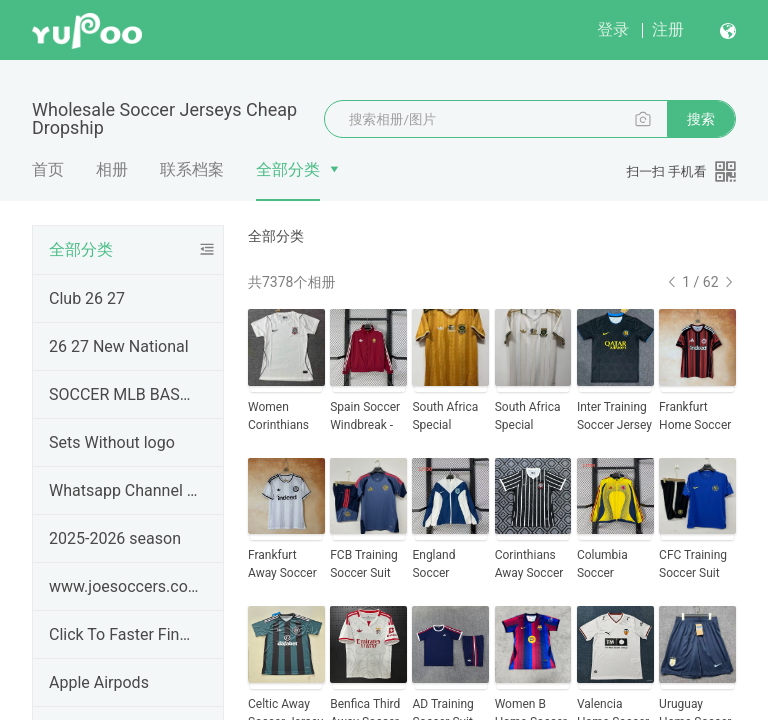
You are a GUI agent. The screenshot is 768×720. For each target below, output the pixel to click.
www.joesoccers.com (124, 586)
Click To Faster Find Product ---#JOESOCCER (124, 634)
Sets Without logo (112, 442)
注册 (668, 29)
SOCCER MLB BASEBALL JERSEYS (124, 394)
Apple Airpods (99, 682)
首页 (48, 169)
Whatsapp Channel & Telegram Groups (124, 490)
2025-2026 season (115, 538)
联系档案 (192, 169)
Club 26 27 (87, 298)
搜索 (701, 119)
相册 (112, 169)
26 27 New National (119, 346)
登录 (613, 29)
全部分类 (288, 169)
